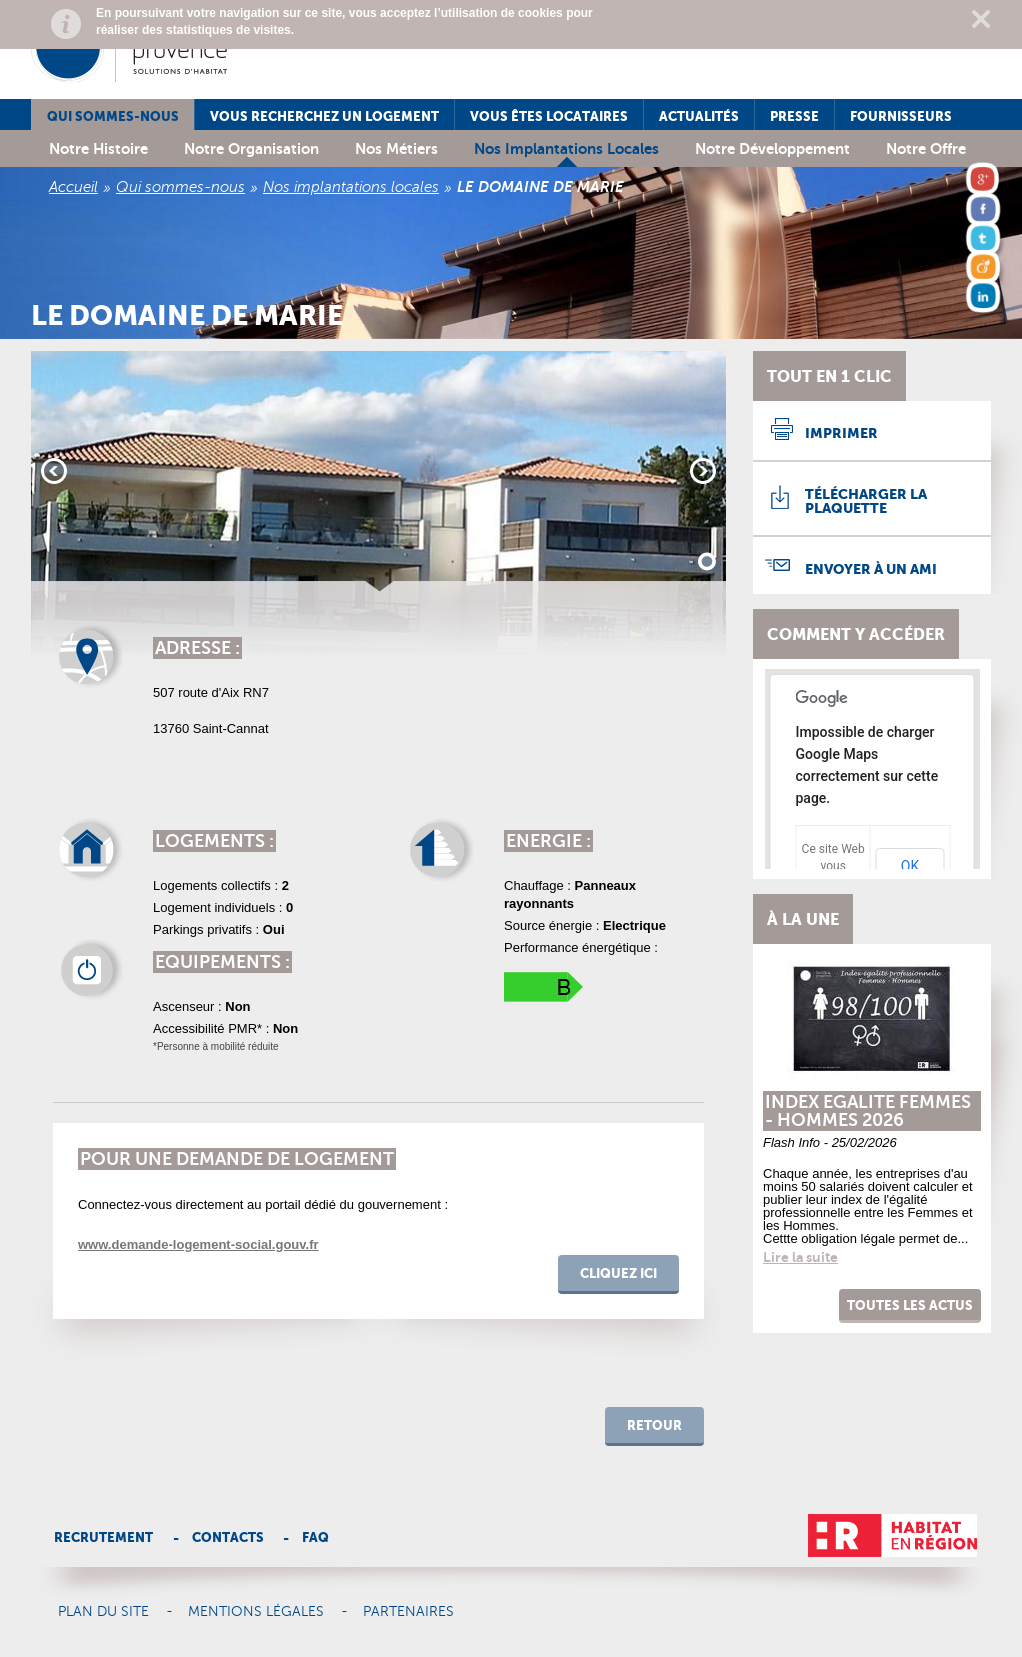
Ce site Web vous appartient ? (833, 866)
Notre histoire (98, 148)
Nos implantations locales (566, 148)
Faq (315, 1537)
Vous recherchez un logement (324, 116)
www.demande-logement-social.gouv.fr (198, 1244)
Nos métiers (396, 148)
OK (910, 866)
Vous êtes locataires (549, 116)
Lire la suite (800, 1257)
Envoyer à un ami (871, 569)
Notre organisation (251, 148)
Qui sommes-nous (113, 116)
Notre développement (772, 148)
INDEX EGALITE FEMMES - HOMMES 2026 (868, 1111)
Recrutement (103, 1537)
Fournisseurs (901, 116)
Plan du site (103, 1612)
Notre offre (926, 148)
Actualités (699, 116)
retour (654, 1425)
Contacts (228, 1537)
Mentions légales (256, 1612)
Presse (794, 116)
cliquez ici (618, 1273)
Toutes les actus (910, 1305)
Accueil (73, 187)
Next (703, 471)
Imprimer (841, 433)
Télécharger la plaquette (866, 501)
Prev (54, 471)
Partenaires (408, 1612)
